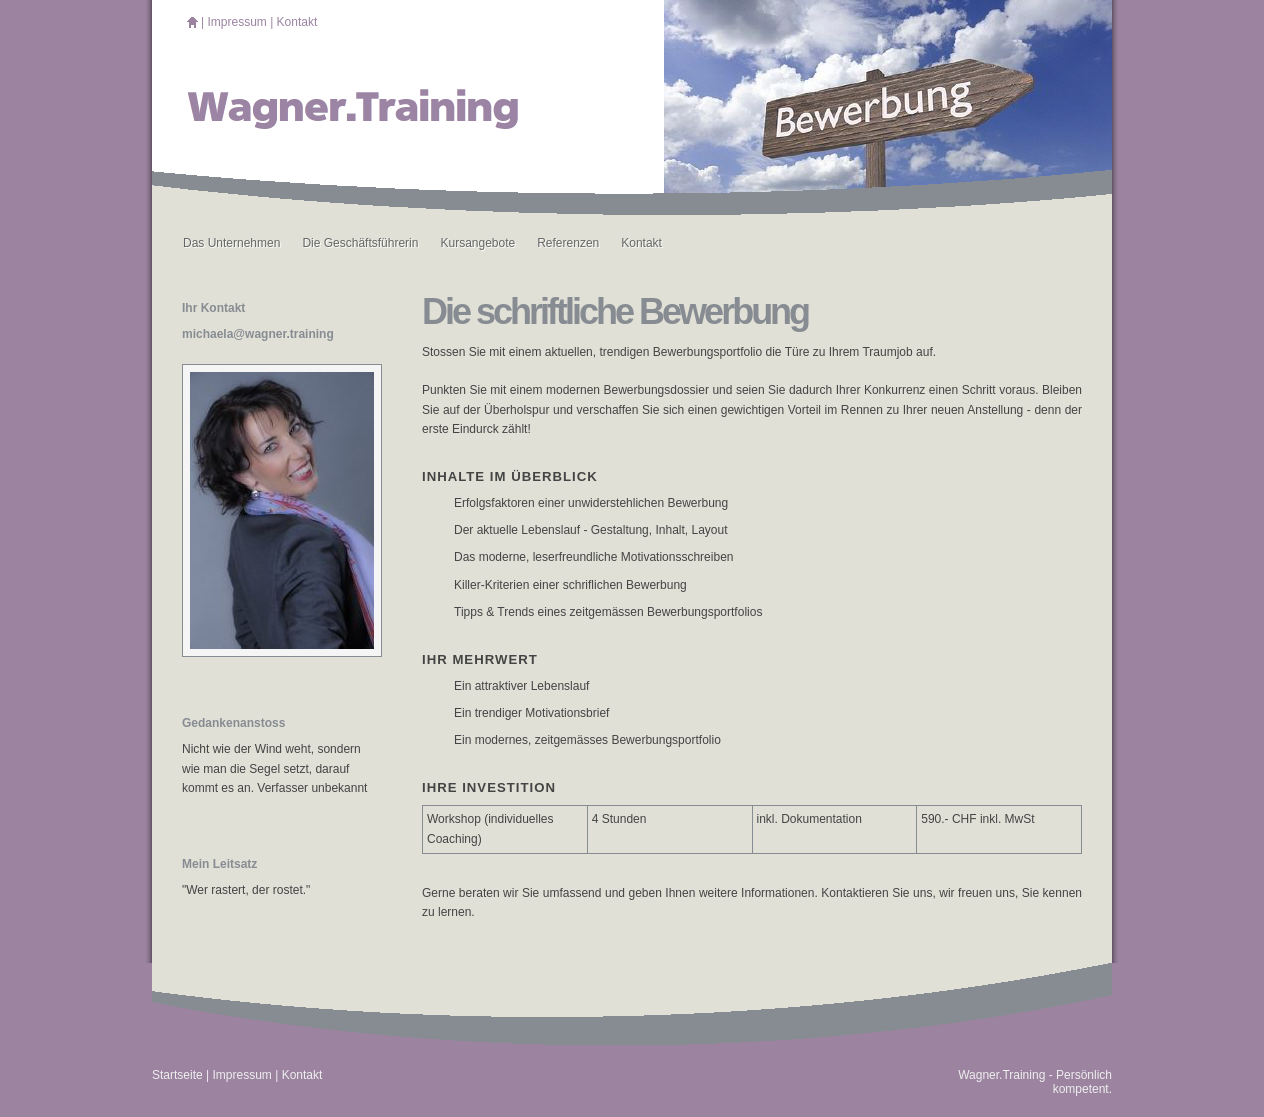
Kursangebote (477, 243)
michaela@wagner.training (258, 334)
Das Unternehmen (231, 243)
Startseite (177, 1075)
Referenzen (568, 243)
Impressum (236, 22)
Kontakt (297, 22)
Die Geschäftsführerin (360, 243)
